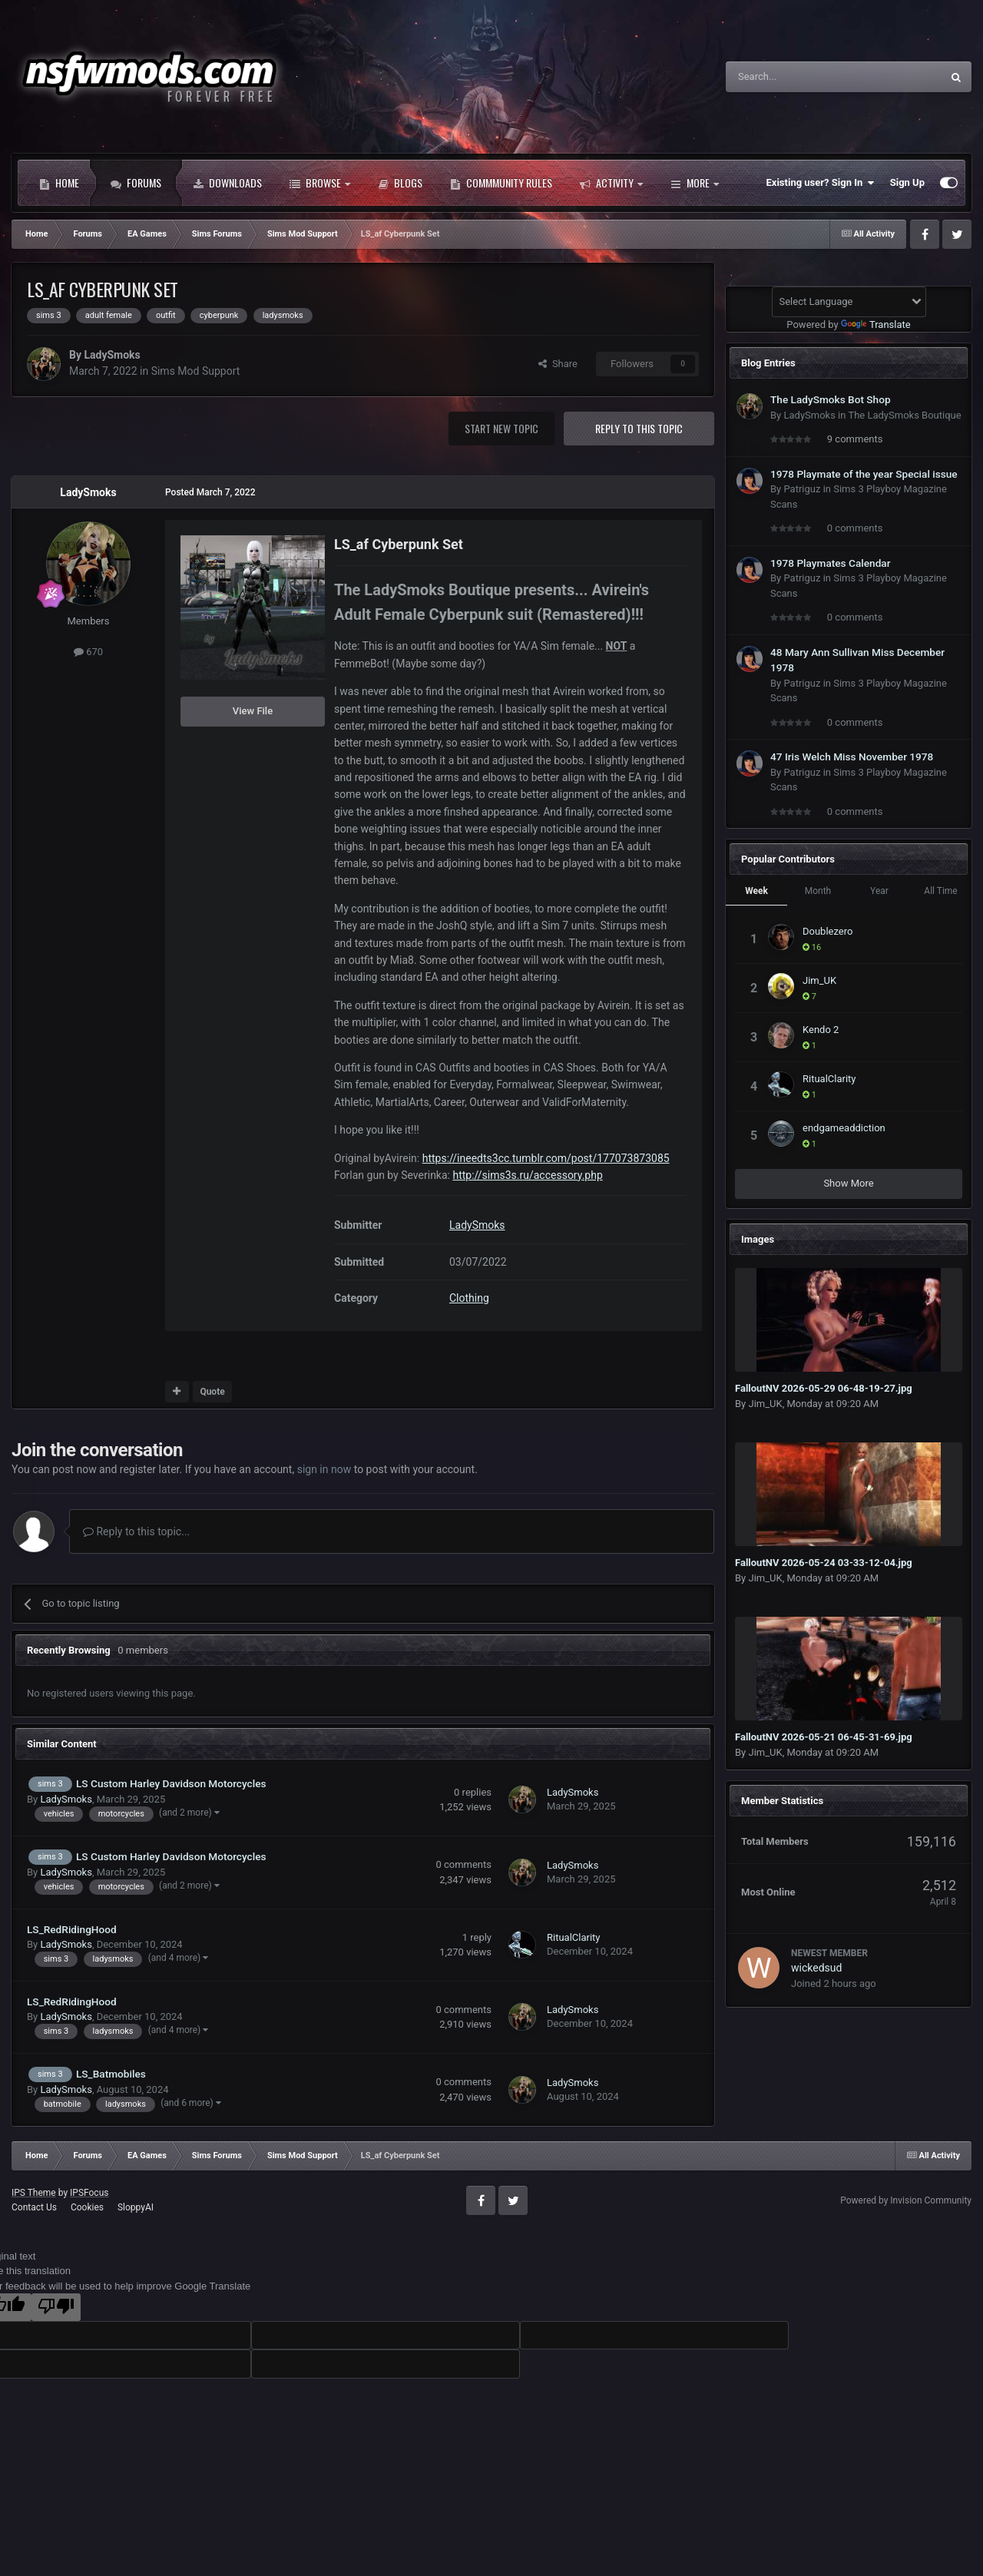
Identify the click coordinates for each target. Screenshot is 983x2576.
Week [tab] (756, 891)
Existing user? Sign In (820, 183)
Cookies (87, 2207)
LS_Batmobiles (111, 2074)
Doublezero (827, 931)
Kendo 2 (821, 1029)
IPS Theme (34, 2192)
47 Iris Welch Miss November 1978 (851, 756)
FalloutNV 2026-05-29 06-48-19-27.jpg (823, 1388)
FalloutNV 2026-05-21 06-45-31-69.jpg (823, 1737)
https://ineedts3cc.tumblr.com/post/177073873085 (546, 1158)
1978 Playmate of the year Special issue (864, 474)
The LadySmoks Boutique (904, 415)
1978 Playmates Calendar (830, 563)
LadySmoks (112, 355)
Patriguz (801, 489)
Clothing (469, 1298)
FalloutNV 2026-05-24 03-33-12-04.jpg (823, 1562)
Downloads (227, 183)
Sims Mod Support (195, 371)
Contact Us (34, 2207)
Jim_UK (819, 980)
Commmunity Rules (501, 183)
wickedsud (816, 1968)
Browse (320, 183)
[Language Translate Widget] (849, 301)
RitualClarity (574, 1937)
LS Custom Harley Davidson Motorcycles (171, 1783)
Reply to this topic (639, 428)
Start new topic (501, 428)
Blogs (400, 183)
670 (88, 651)
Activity (611, 183)
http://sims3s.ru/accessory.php (527, 1175)
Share (558, 363)
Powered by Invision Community (905, 2200)
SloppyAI (135, 2207)
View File (253, 711)
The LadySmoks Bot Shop (830, 399)
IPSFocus (89, 2192)
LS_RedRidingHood (72, 1929)
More (695, 183)
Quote (212, 1391)
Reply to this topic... (136, 1531)
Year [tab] (879, 891)
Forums (136, 183)
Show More (848, 1183)
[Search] (797, 76)
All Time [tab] (940, 891)
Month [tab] (818, 891)
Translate (876, 324)
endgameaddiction (844, 1128)
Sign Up (907, 182)
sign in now (324, 1469)
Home (59, 183)
